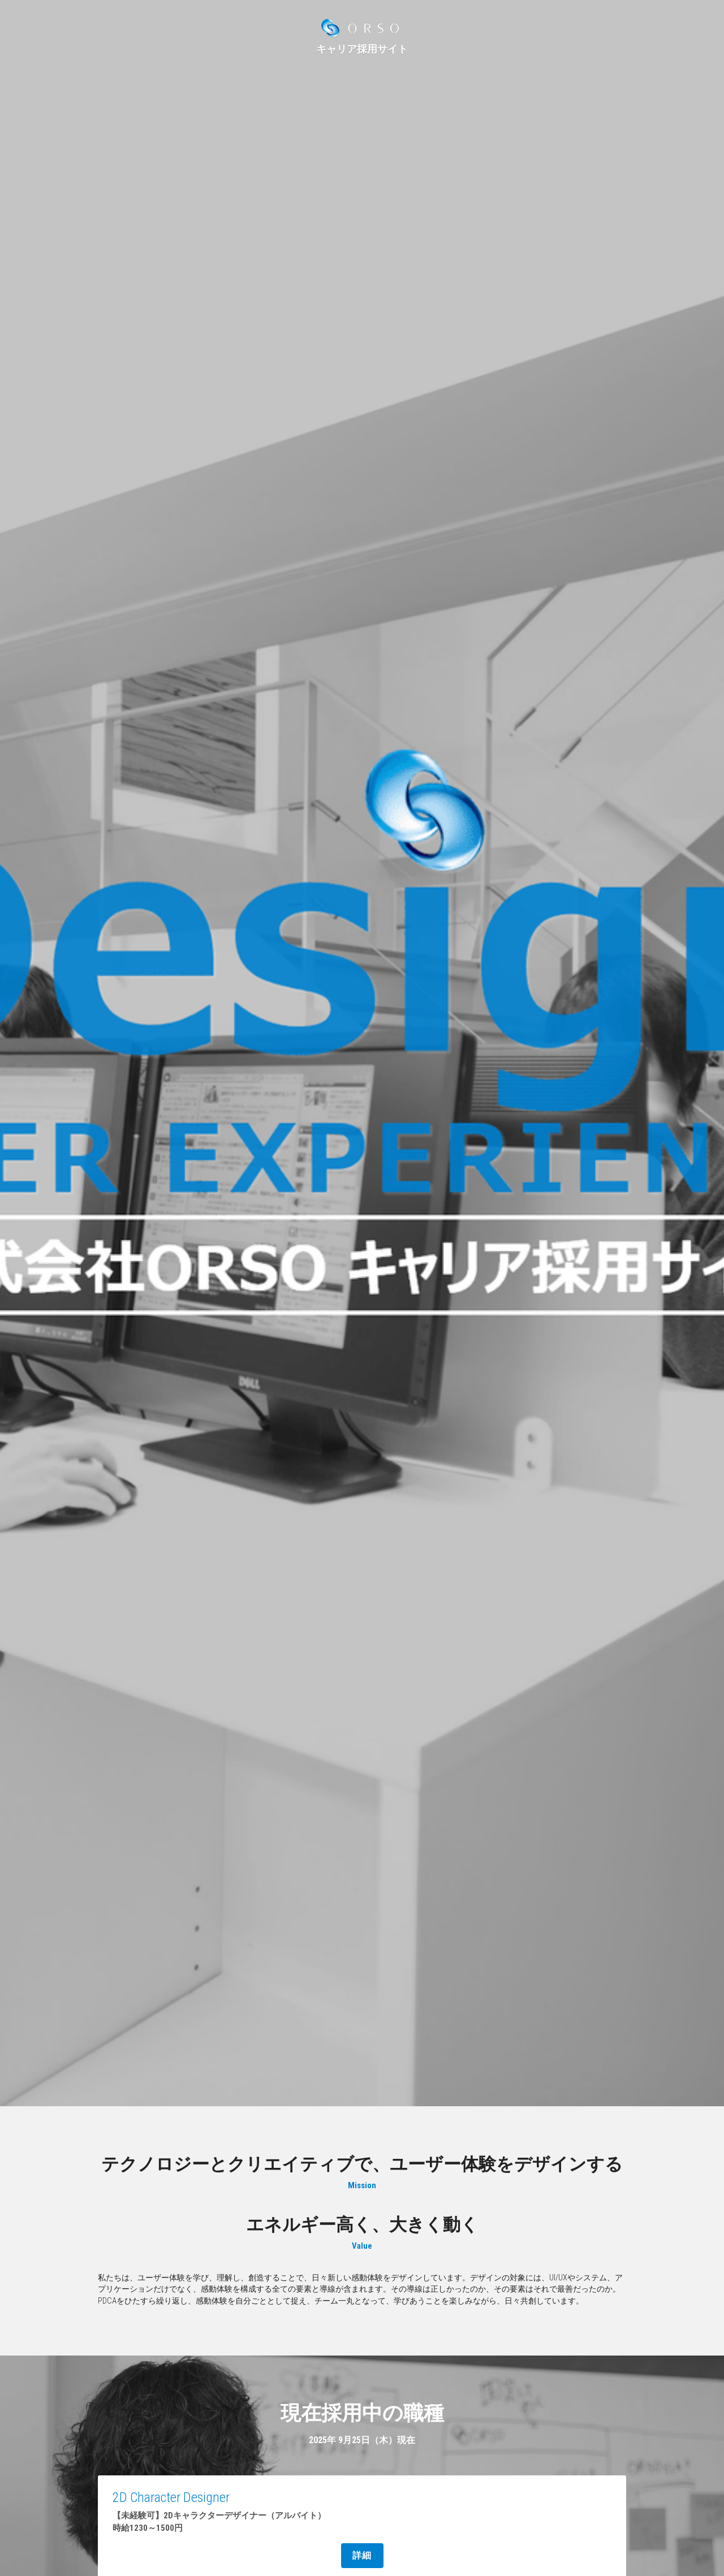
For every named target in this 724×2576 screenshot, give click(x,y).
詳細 (362, 2555)
